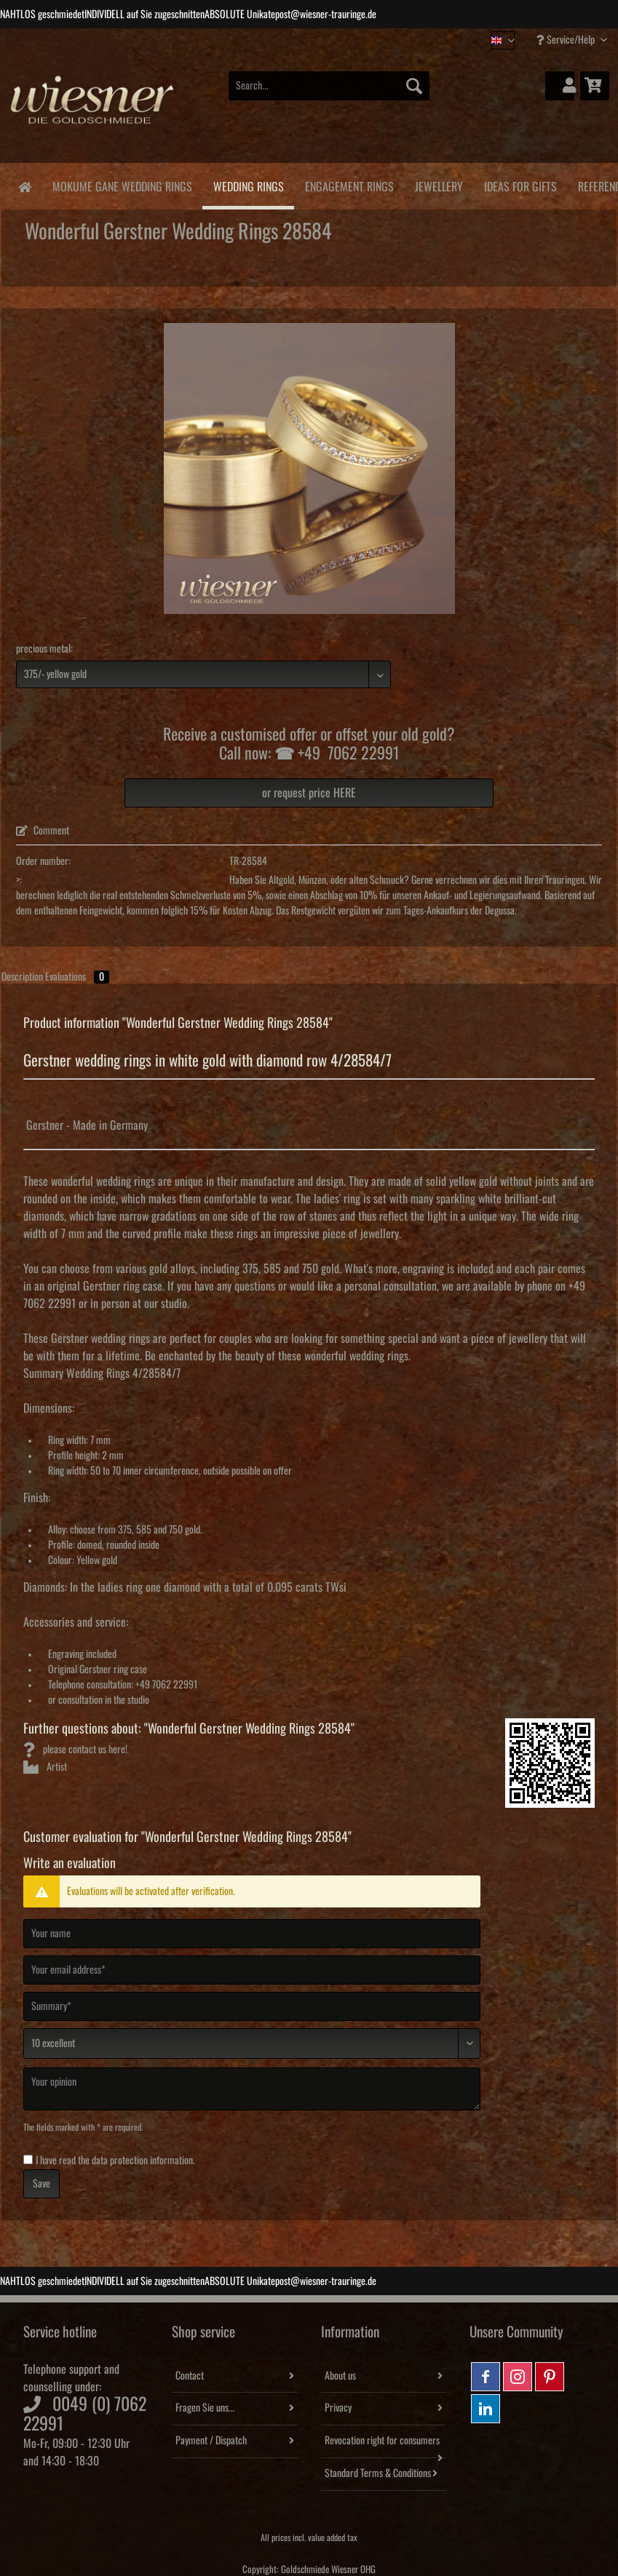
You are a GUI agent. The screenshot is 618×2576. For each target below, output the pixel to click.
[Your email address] (251, 1970)
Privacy (338, 2408)
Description (22, 977)
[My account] (559, 85)
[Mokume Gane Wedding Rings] (121, 184)
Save (41, 2184)
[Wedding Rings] (248, 186)
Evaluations (77, 977)
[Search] (414, 85)
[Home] (24, 186)
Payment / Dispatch (211, 2441)
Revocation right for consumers (382, 2441)
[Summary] (251, 2006)
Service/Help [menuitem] (566, 39)
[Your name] (251, 1933)
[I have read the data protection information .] (28, 2159)
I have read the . (115, 2161)
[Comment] (251, 2043)
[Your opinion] (251, 2088)
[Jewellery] (438, 184)
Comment (42, 831)
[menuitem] (329, 93)
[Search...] (329, 85)
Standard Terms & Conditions (378, 2473)
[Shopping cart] (594, 85)
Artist (45, 1767)
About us (340, 2376)
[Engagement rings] (349, 184)
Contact (189, 2376)
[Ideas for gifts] (520, 184)
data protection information (142, 2161)
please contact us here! (75, 1749)
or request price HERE (309, 793)
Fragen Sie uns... (205, 2408)
